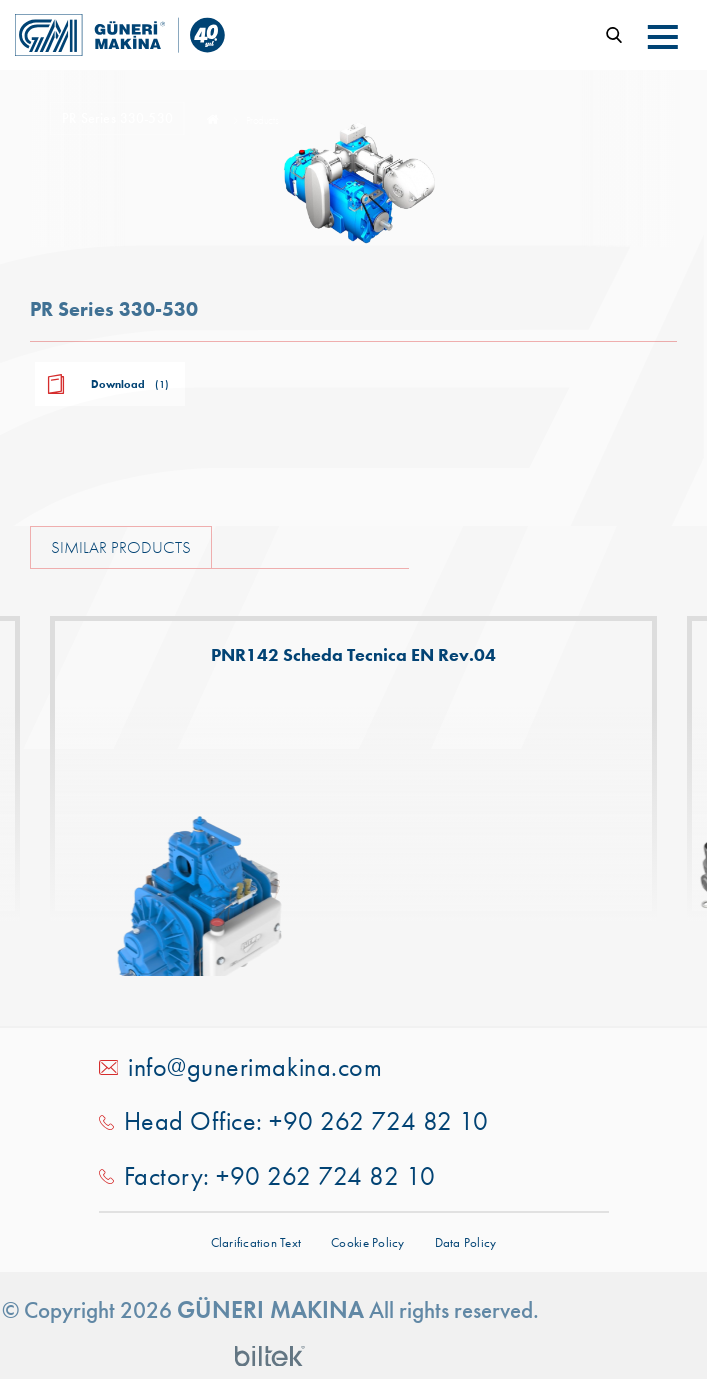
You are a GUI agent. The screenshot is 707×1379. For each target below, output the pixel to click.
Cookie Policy (367, 1242)
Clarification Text (256, 1242)
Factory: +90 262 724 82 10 (280, 1176)
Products (262, 121)
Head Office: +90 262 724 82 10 (306, 1121)
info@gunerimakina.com (255, 1067)
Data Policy (466, 1242)
